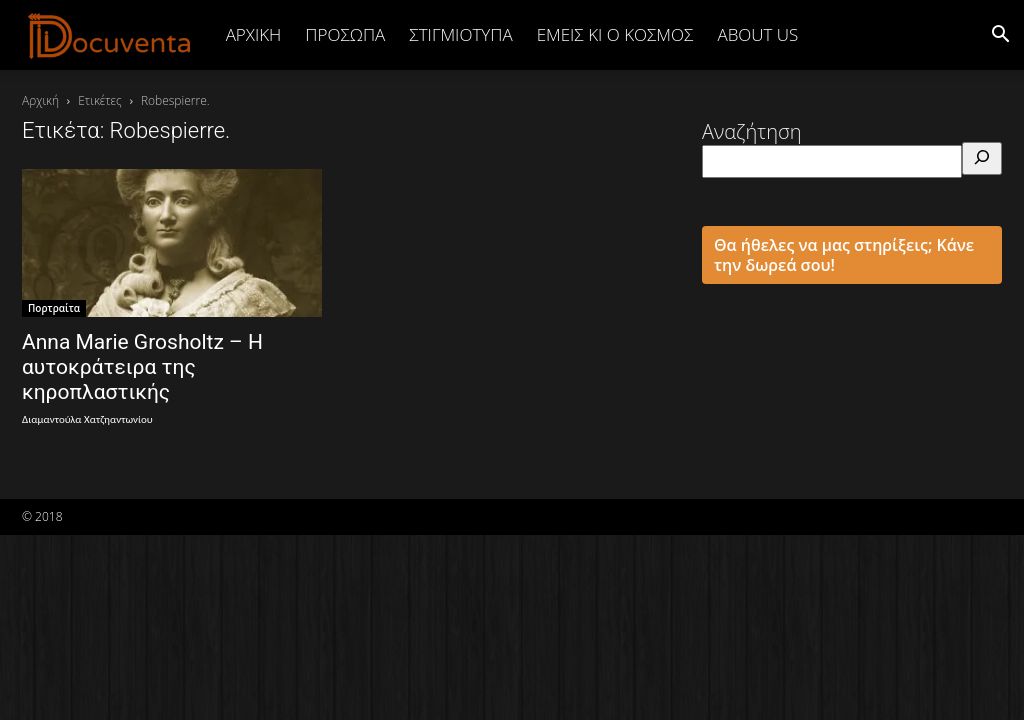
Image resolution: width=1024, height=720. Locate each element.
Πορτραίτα (54, 308)
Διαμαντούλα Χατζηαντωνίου (87, 419)
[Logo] (110, 35)
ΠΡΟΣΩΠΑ (345, 34)
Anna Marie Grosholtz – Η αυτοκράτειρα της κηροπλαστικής (142, 367)
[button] (1000, 34)
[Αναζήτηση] (982, 158)
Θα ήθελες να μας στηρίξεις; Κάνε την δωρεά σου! (844, 255)
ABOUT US (757, 34)
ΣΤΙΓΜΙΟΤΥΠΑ (460, 34)
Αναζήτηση (752, 131)
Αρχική (254, 34)
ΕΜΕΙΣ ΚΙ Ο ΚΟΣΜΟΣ (615, 34)
